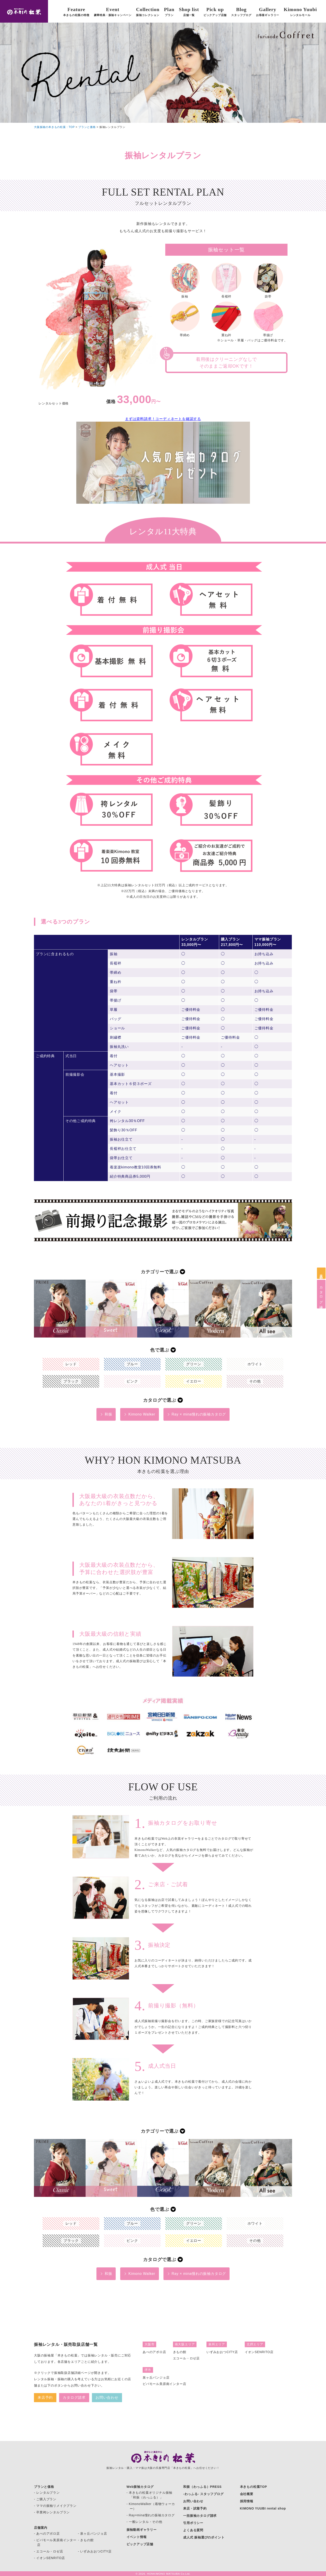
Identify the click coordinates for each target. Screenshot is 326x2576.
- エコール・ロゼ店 (48, 2551)
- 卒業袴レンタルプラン (52, 2512)
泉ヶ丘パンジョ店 (156, 2377)
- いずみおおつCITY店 (95, 2551)
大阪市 (149, 2344)
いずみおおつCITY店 (222, 2352)
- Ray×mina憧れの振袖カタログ (151, 2515)
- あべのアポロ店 (47, 2533)
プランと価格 (44, 2487)
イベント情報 (137, 2537)
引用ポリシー (193, 2523)
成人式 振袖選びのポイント (203, 2537)
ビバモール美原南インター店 (164, 2384)
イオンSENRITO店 (259, 2352)
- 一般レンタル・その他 (144, 2522)
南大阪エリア (185, 2344)
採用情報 (246, 2501)
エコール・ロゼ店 (186, 2358)
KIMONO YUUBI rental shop (263, 2508)
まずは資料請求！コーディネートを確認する (163, 460)
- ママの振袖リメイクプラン (55, 2505)
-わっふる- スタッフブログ (203, 2494)
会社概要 (246, 2494)
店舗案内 (40, 2527)
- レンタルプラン (47, 2492)
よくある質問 (193, 2530)
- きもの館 (85, 2540)
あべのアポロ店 (154, 2352)
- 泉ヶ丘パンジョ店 (92, 2533)
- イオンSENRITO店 (49, 2558)
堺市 (147, 2370)
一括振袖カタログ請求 (200, 2515)
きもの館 (179, 2352)
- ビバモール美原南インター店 (55, 2542)
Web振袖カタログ (140, 2487)
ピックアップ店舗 (140, 2544)
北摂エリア (255, 2344)
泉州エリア (216, 2344)
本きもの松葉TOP (253, 2487)
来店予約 (321, 1273)
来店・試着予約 (195, 2508)
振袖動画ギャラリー (142, 2529)
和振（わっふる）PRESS (202, 2487)
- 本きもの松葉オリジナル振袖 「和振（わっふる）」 (150, 2495)
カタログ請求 (321, 1294)
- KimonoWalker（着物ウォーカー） (151, 2506)
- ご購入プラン (45, 2499)
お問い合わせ (107, 2397)
